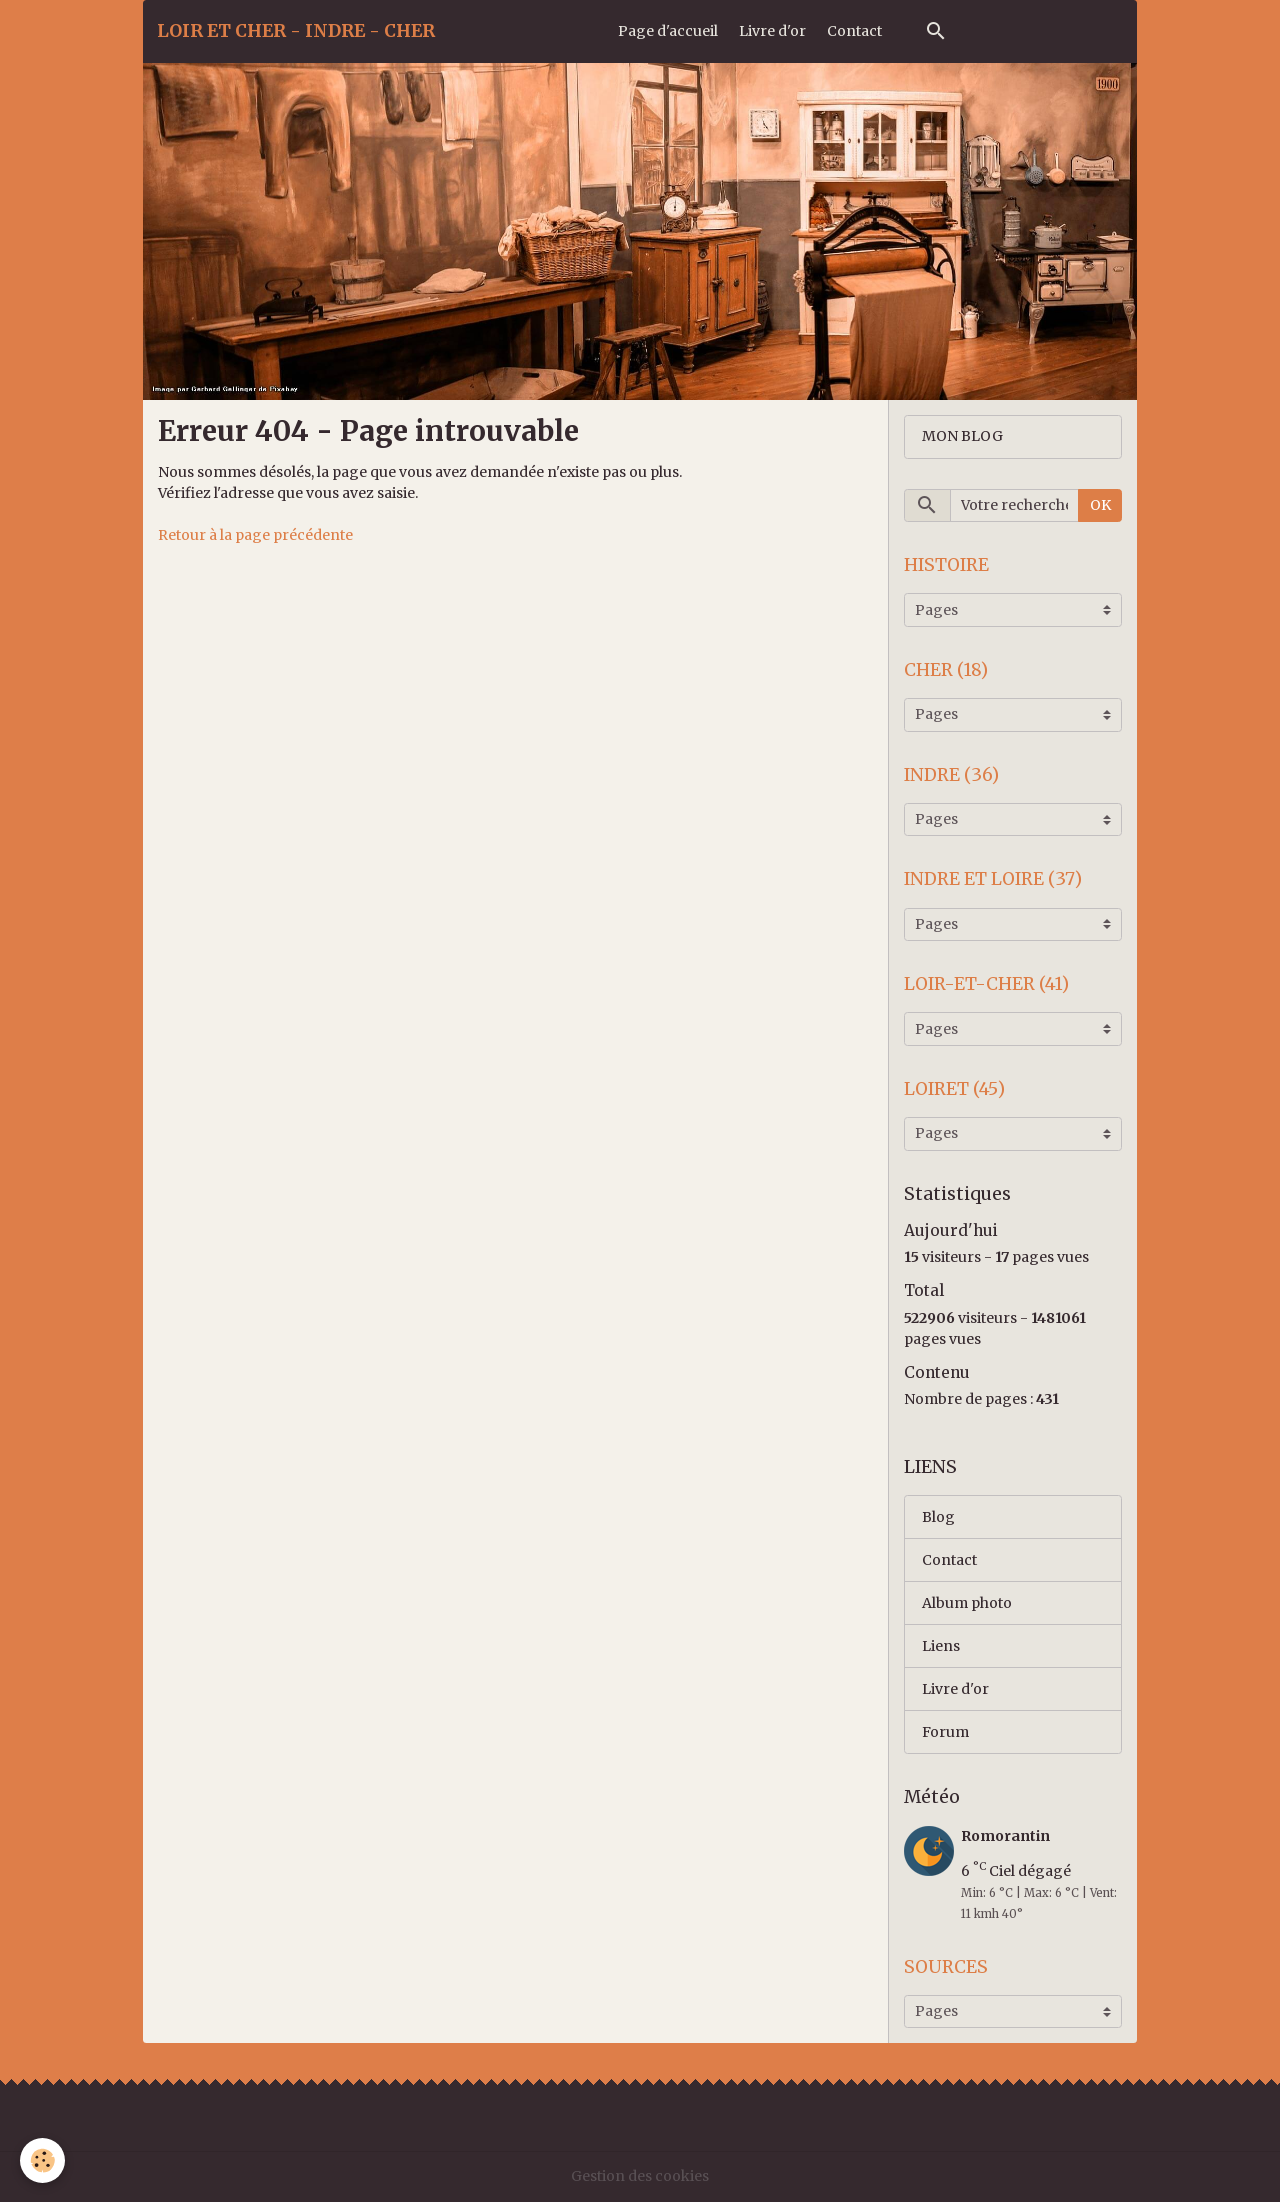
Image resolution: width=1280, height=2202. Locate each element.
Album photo (967, 1603)
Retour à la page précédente (255, 535)
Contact (854, 31)
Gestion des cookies (640, 2176)
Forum (945, 1732)
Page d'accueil (668, 31)
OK (1100, 505)
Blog (938, 1517)
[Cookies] (42, 2160)
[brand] (296, 31)
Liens (941, 1646)
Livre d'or (772, 31)
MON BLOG (962, 436)
